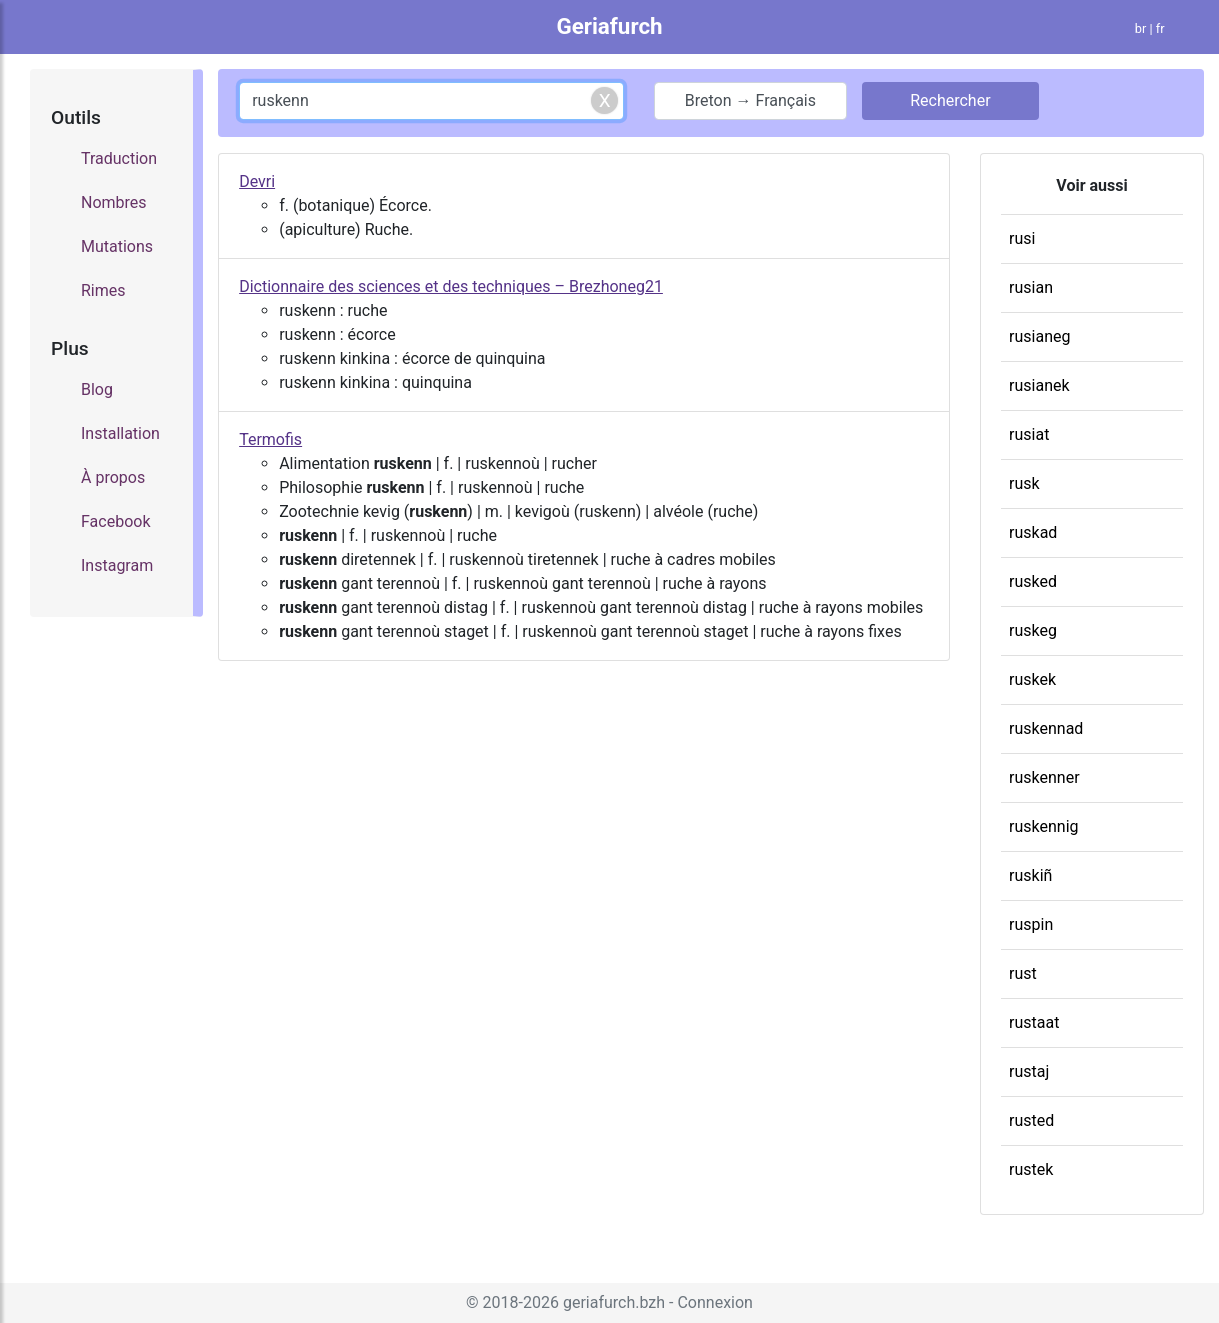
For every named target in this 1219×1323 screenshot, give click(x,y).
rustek (1031, 1169)
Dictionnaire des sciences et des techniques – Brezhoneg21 (451, 286)
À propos (113, 477)
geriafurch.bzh (614, 1302)
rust (1023, 973)
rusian (1031, 287)
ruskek (1032, 679)
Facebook (115, 521)
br (1141, 28)
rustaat (1034, 1022)
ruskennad (1046, 728)
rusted (1031, 1120)
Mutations (117, 246)
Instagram (117, 565)
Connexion (714, 1302)
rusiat (1029, 434)
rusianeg (1039, 336)
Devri (257, 181)
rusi (1022, 238)
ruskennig (1043, 826)
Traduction (119, 158)
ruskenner (1044, 777)
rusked (1033, 581)
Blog (97, 389)
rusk (1024, 483)
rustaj (1029, 1071)
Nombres (114, 202)
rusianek (1039, 385)
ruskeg (1033, 630)
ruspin (1031, 924)
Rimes (103, 290)
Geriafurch (609, 26)
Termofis (270, 439)
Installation (120, 433)
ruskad (1033, 532)
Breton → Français (750, 100)
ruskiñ (1030, 875)
